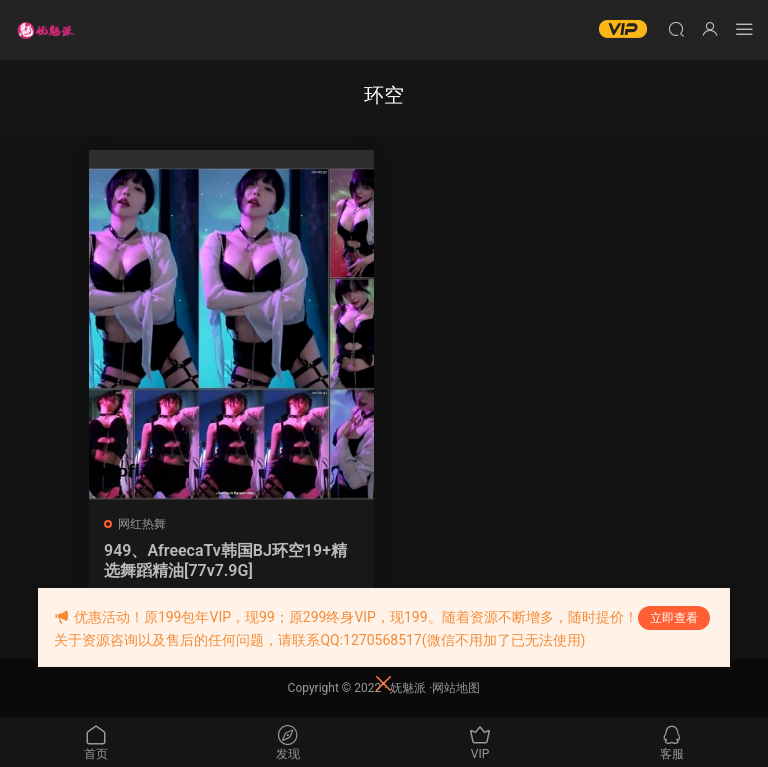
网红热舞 (142, 524)
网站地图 (456, 688)
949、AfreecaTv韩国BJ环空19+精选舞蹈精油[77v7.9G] (225, 560)
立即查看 (674, 618)
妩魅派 (408, 688)
